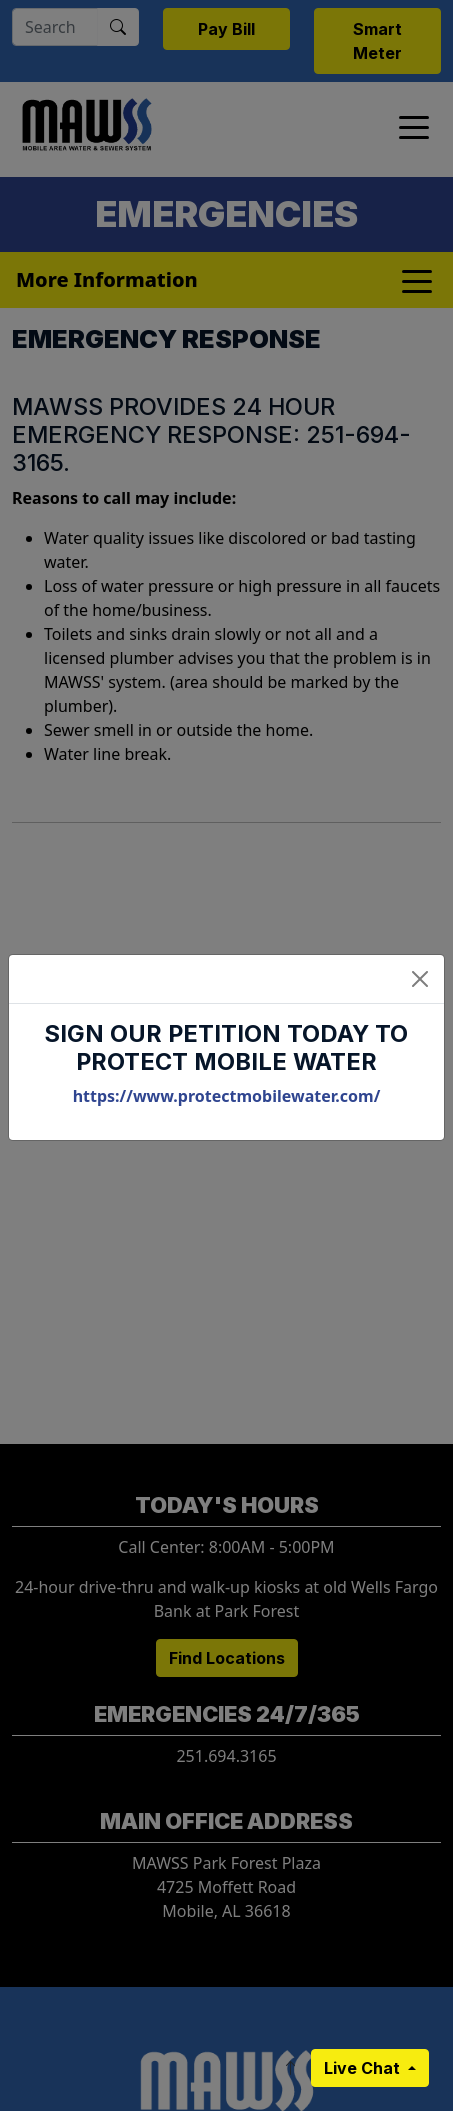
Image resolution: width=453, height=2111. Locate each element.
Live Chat (364, 2068)
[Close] (420, 979)
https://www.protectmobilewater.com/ (227, 1096)
